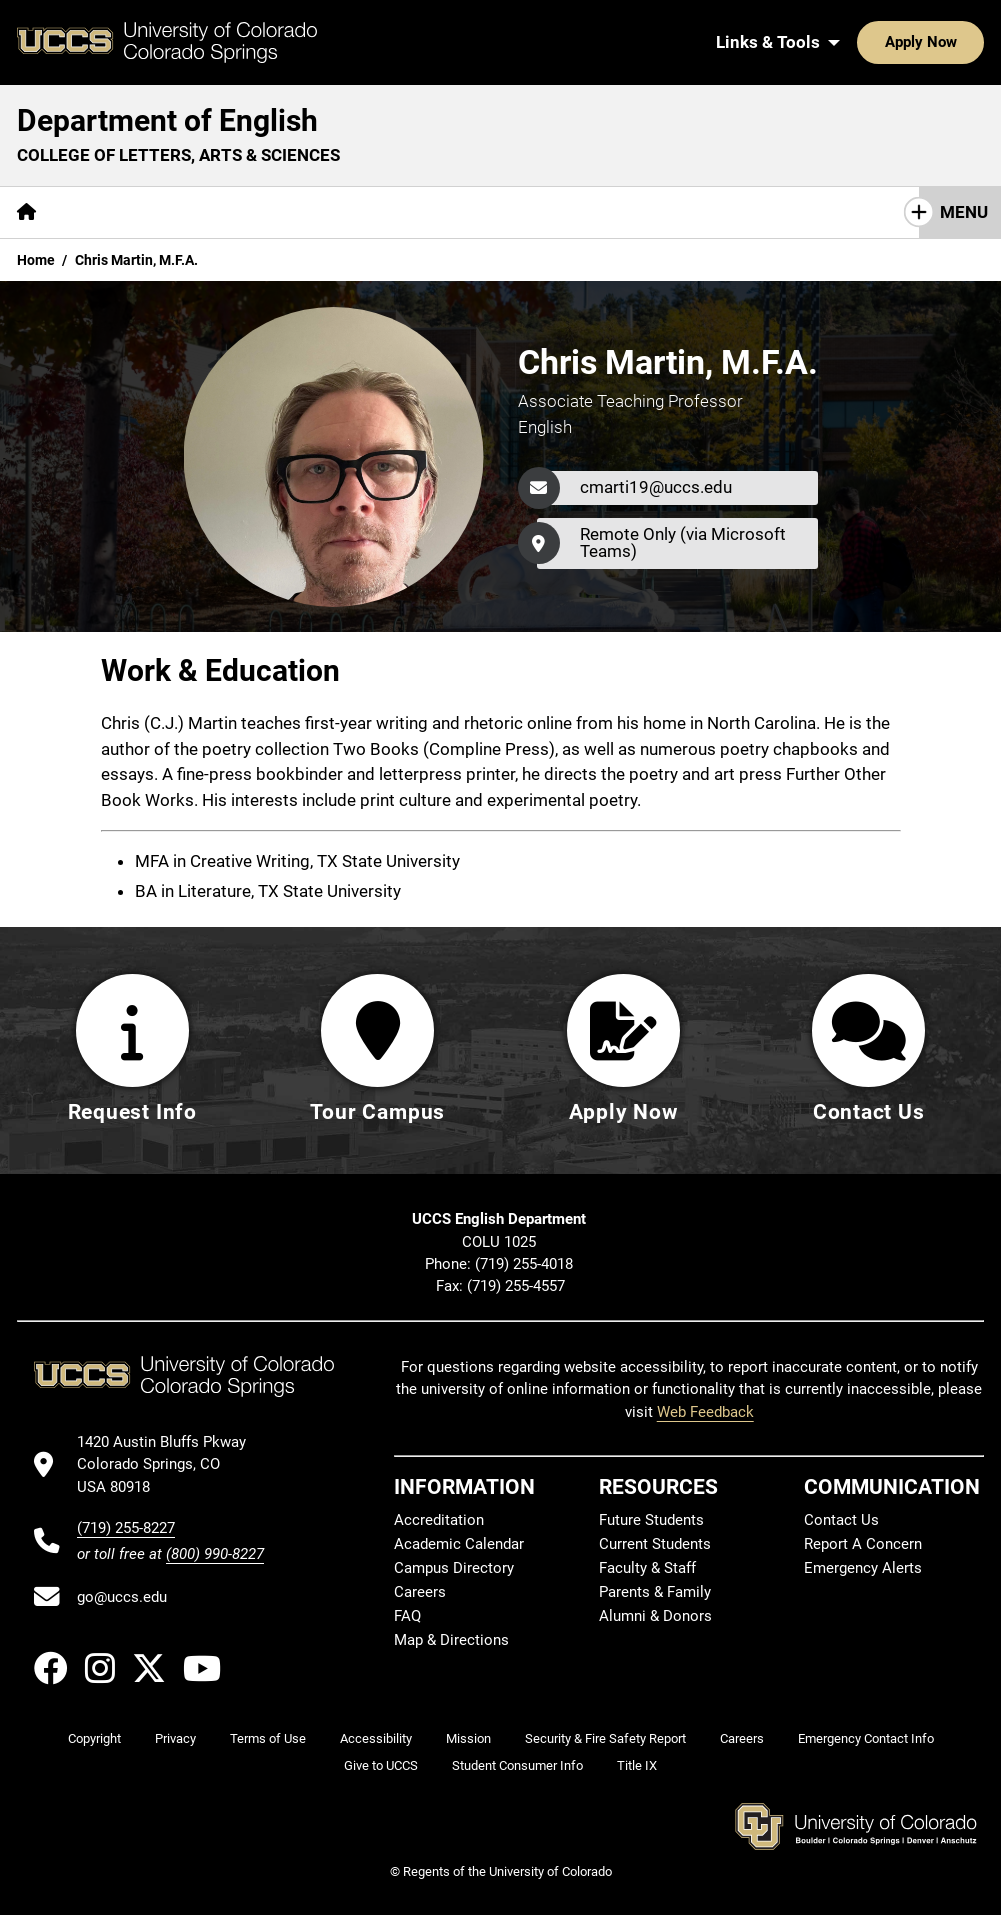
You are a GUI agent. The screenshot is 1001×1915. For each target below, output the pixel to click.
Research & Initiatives (413, 212)
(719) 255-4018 (526, 1264)
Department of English (167, 120)
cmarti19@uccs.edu (656, 487)
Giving (702, 212)
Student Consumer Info (517, 1765)
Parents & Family (655, 1592)
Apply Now (859, 42)
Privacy (175, 1738)
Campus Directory (454, 1568)
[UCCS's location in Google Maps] (170, 1464)
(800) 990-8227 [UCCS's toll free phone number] (215, 1554)
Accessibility (376, 1738)
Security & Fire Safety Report (605, 1738)
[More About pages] (108, 212)
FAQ (407, 1616)
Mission (468, 1738)
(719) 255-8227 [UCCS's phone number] (126, 1528)
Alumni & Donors (655, 1616)
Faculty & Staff (647, 1568)
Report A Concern (863, 1544)
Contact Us (804, 212)
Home (36, 260)
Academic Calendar (459, 1544)
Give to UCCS (381, 1765)
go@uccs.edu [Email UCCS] (122, 1597)
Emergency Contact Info (866, 1738)
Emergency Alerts (863, 1568)
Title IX (637, 1765)
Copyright (94, 1738)
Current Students (655, 1544)
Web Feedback (705, 1412)
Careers (420, 1592)
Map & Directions (451, 1640)
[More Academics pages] (237, 212)
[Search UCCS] (962, 42)
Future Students (651, 1520)
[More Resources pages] (587, 212)
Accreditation (439, 1520)
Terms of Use (268, 1738)
